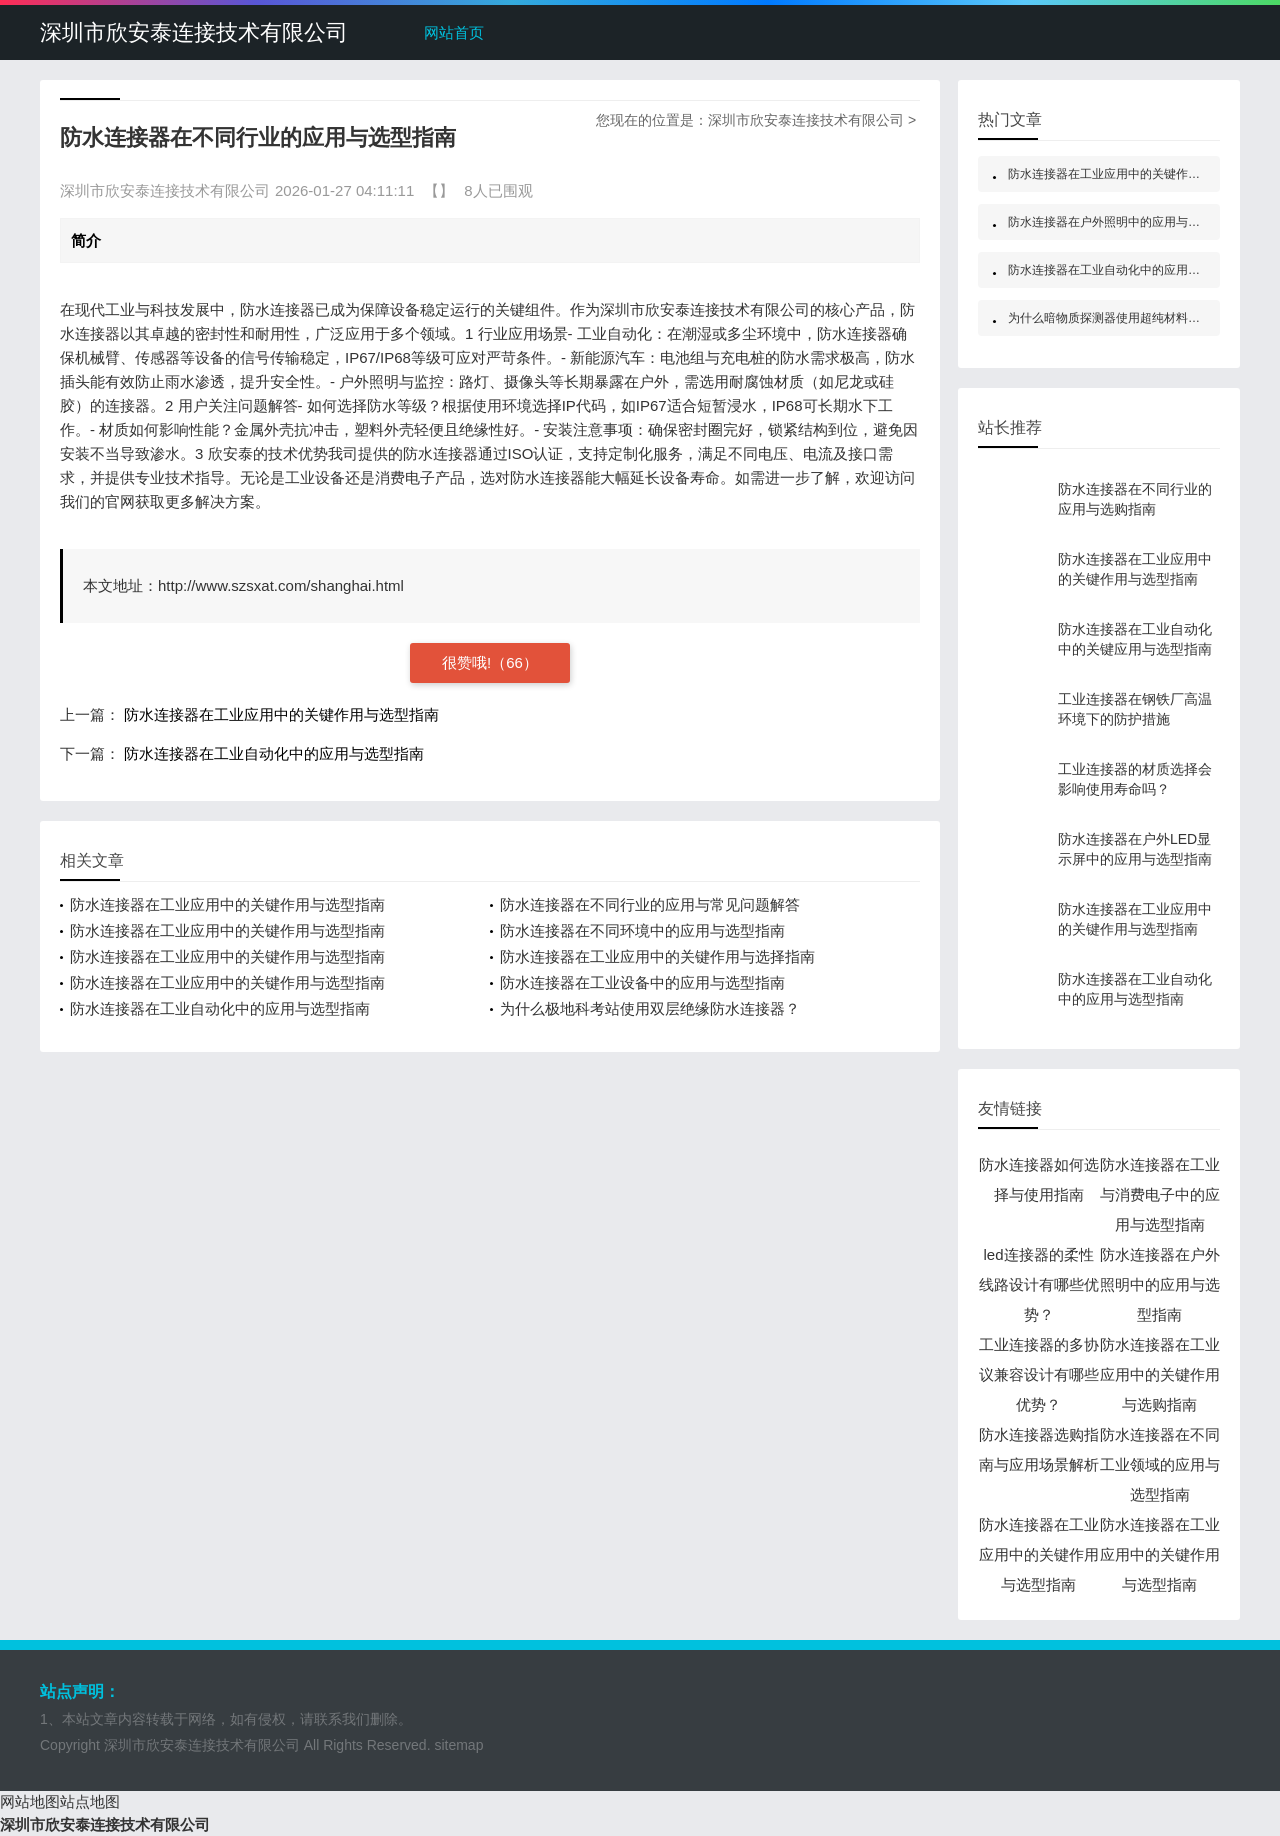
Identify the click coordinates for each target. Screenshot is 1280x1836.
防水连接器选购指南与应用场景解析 (1039, 1449)
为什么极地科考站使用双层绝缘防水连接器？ (650, 1008)
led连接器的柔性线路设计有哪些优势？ (1039, 1284)
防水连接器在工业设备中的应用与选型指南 (642, 982)
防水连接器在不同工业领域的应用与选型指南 (1160, 1464)
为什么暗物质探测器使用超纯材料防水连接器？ (1134, 318)
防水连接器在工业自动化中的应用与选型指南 (274, 753)
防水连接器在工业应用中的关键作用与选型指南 (281, 714)
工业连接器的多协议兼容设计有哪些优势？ (1039, 1374)
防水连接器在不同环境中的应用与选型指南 (642, 930)
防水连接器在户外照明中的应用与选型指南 (1122, 222)
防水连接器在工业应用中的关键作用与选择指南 (657, 956)
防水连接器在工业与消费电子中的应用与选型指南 (1160, 1194)
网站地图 (30, 1801)
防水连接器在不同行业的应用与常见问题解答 (650, 904)
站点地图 (90, 1801)
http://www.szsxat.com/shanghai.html (281, 585)
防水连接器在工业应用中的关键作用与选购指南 (1160, 1374)
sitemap (458, 1745)
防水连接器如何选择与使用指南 (1039, 1179)
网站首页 (454, 32)
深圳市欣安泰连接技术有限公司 (194, 32)
